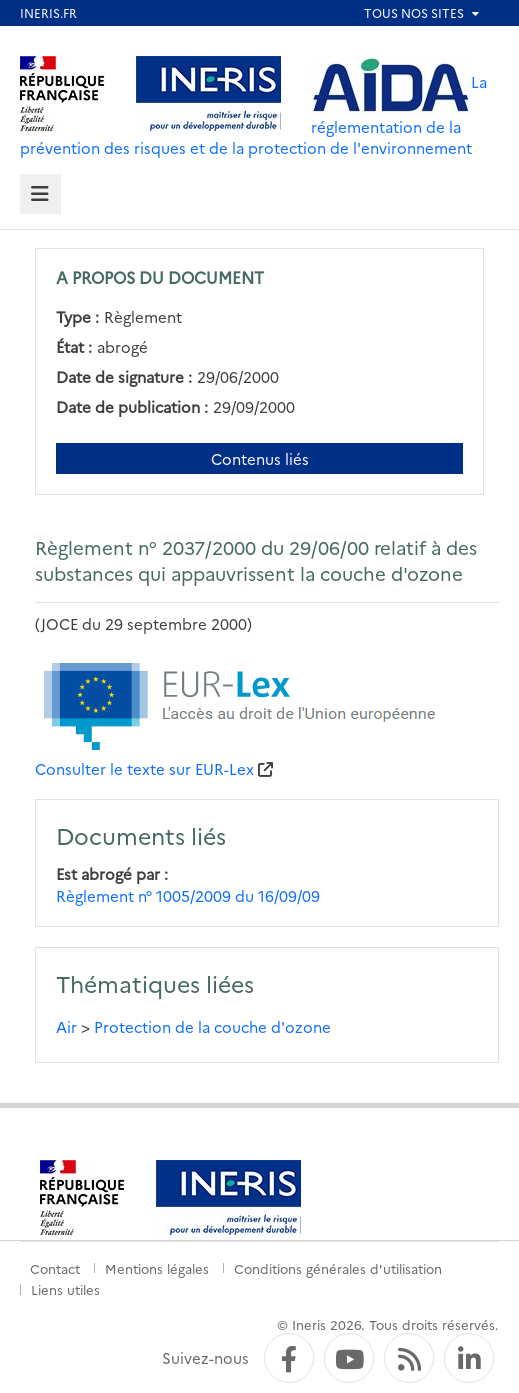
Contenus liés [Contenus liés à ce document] (260, 458)
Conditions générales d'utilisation (338, 1268)
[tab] (40, 194)
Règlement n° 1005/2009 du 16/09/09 (188, 895)
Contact (55, 1268)
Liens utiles (65, 1289)
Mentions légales (157, 1268)
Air (66, 1026)
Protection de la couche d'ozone (212, 1026)
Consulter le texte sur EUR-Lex (144, 768)
